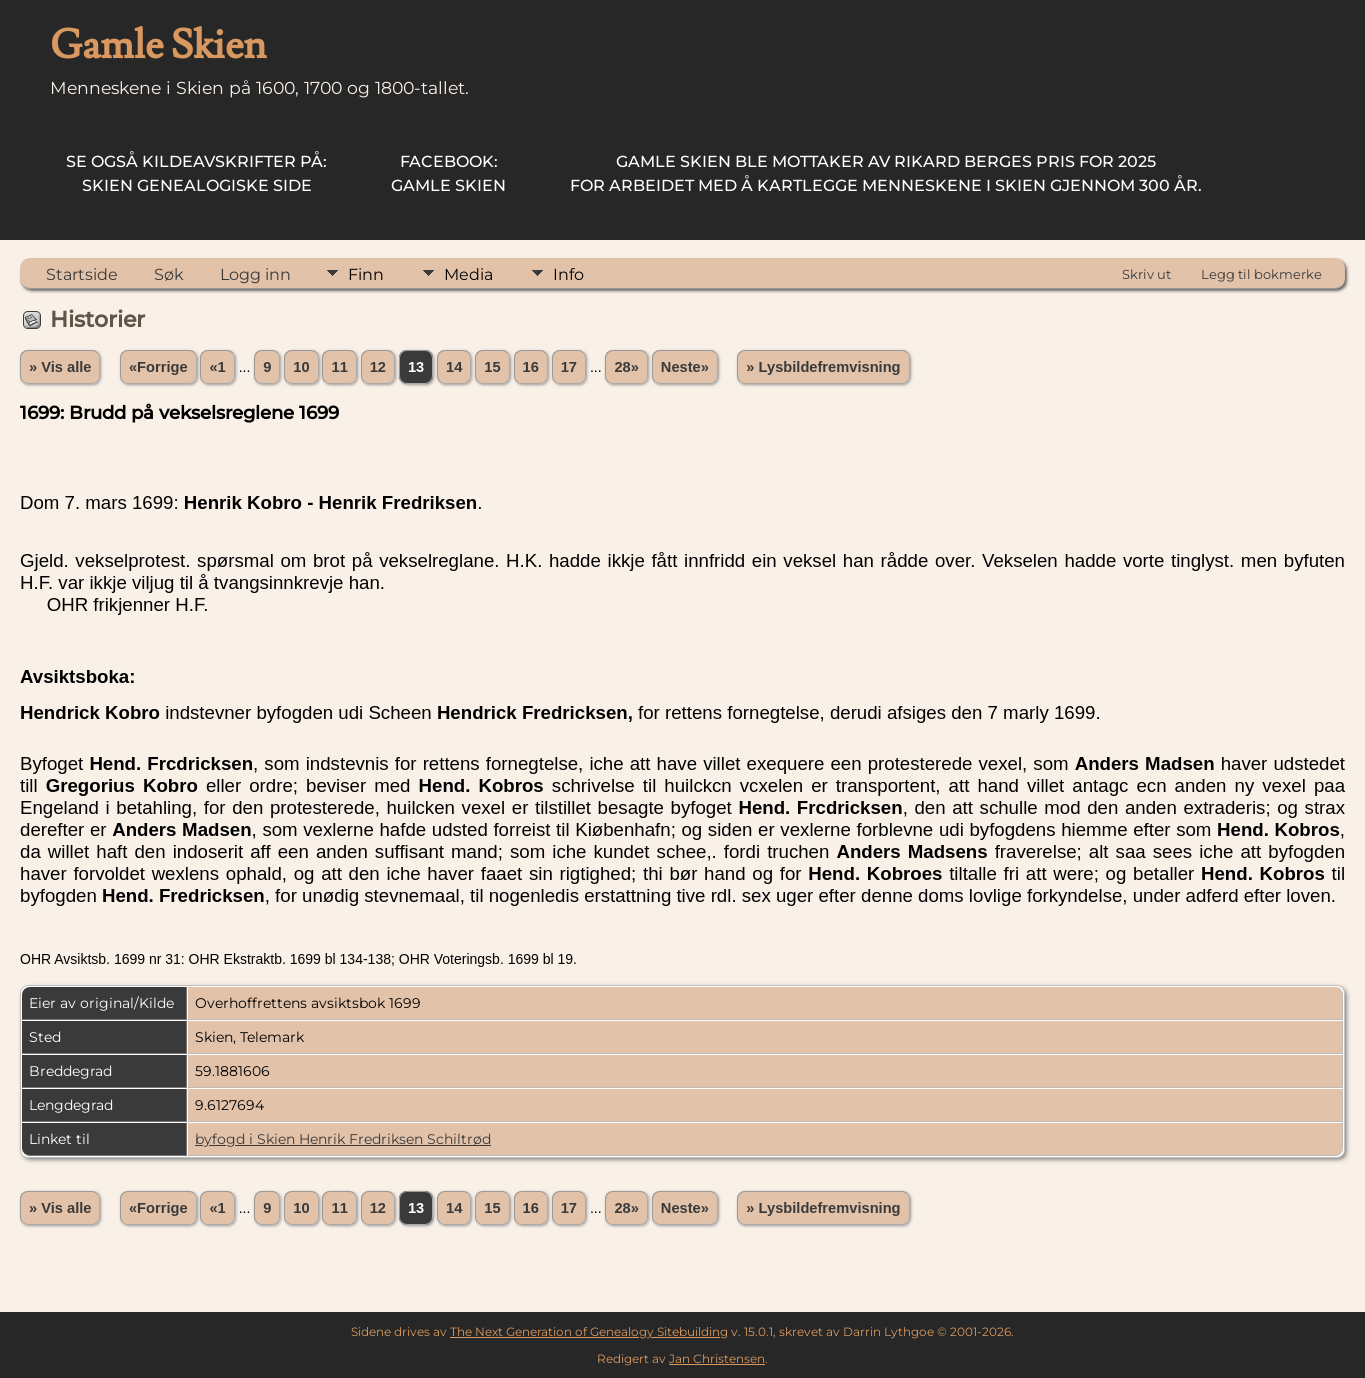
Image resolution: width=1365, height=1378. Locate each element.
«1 (217, 367)
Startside (82, 274)
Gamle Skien (448, 173)
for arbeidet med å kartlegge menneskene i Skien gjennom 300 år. (886, 173)
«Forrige (158, 367)
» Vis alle (60, 367)
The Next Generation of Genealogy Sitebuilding (589, 1331)
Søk (169, 274)
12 (378, 367)
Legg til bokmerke (1261, 274)
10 (301, 367)
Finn (366, 274)
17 (569, 367)
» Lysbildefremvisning (823, 367)
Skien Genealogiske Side (196, 173)
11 (339, 367)
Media (468, 274)
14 (454, 367)
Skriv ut (1146, 274)
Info (568, 274)
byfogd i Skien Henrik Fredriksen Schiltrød (343, 1139)
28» (626, 367)
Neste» (685, 367)
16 (531, 367)
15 (492, 367)
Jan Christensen (717, 1358)
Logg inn (255, 274)
